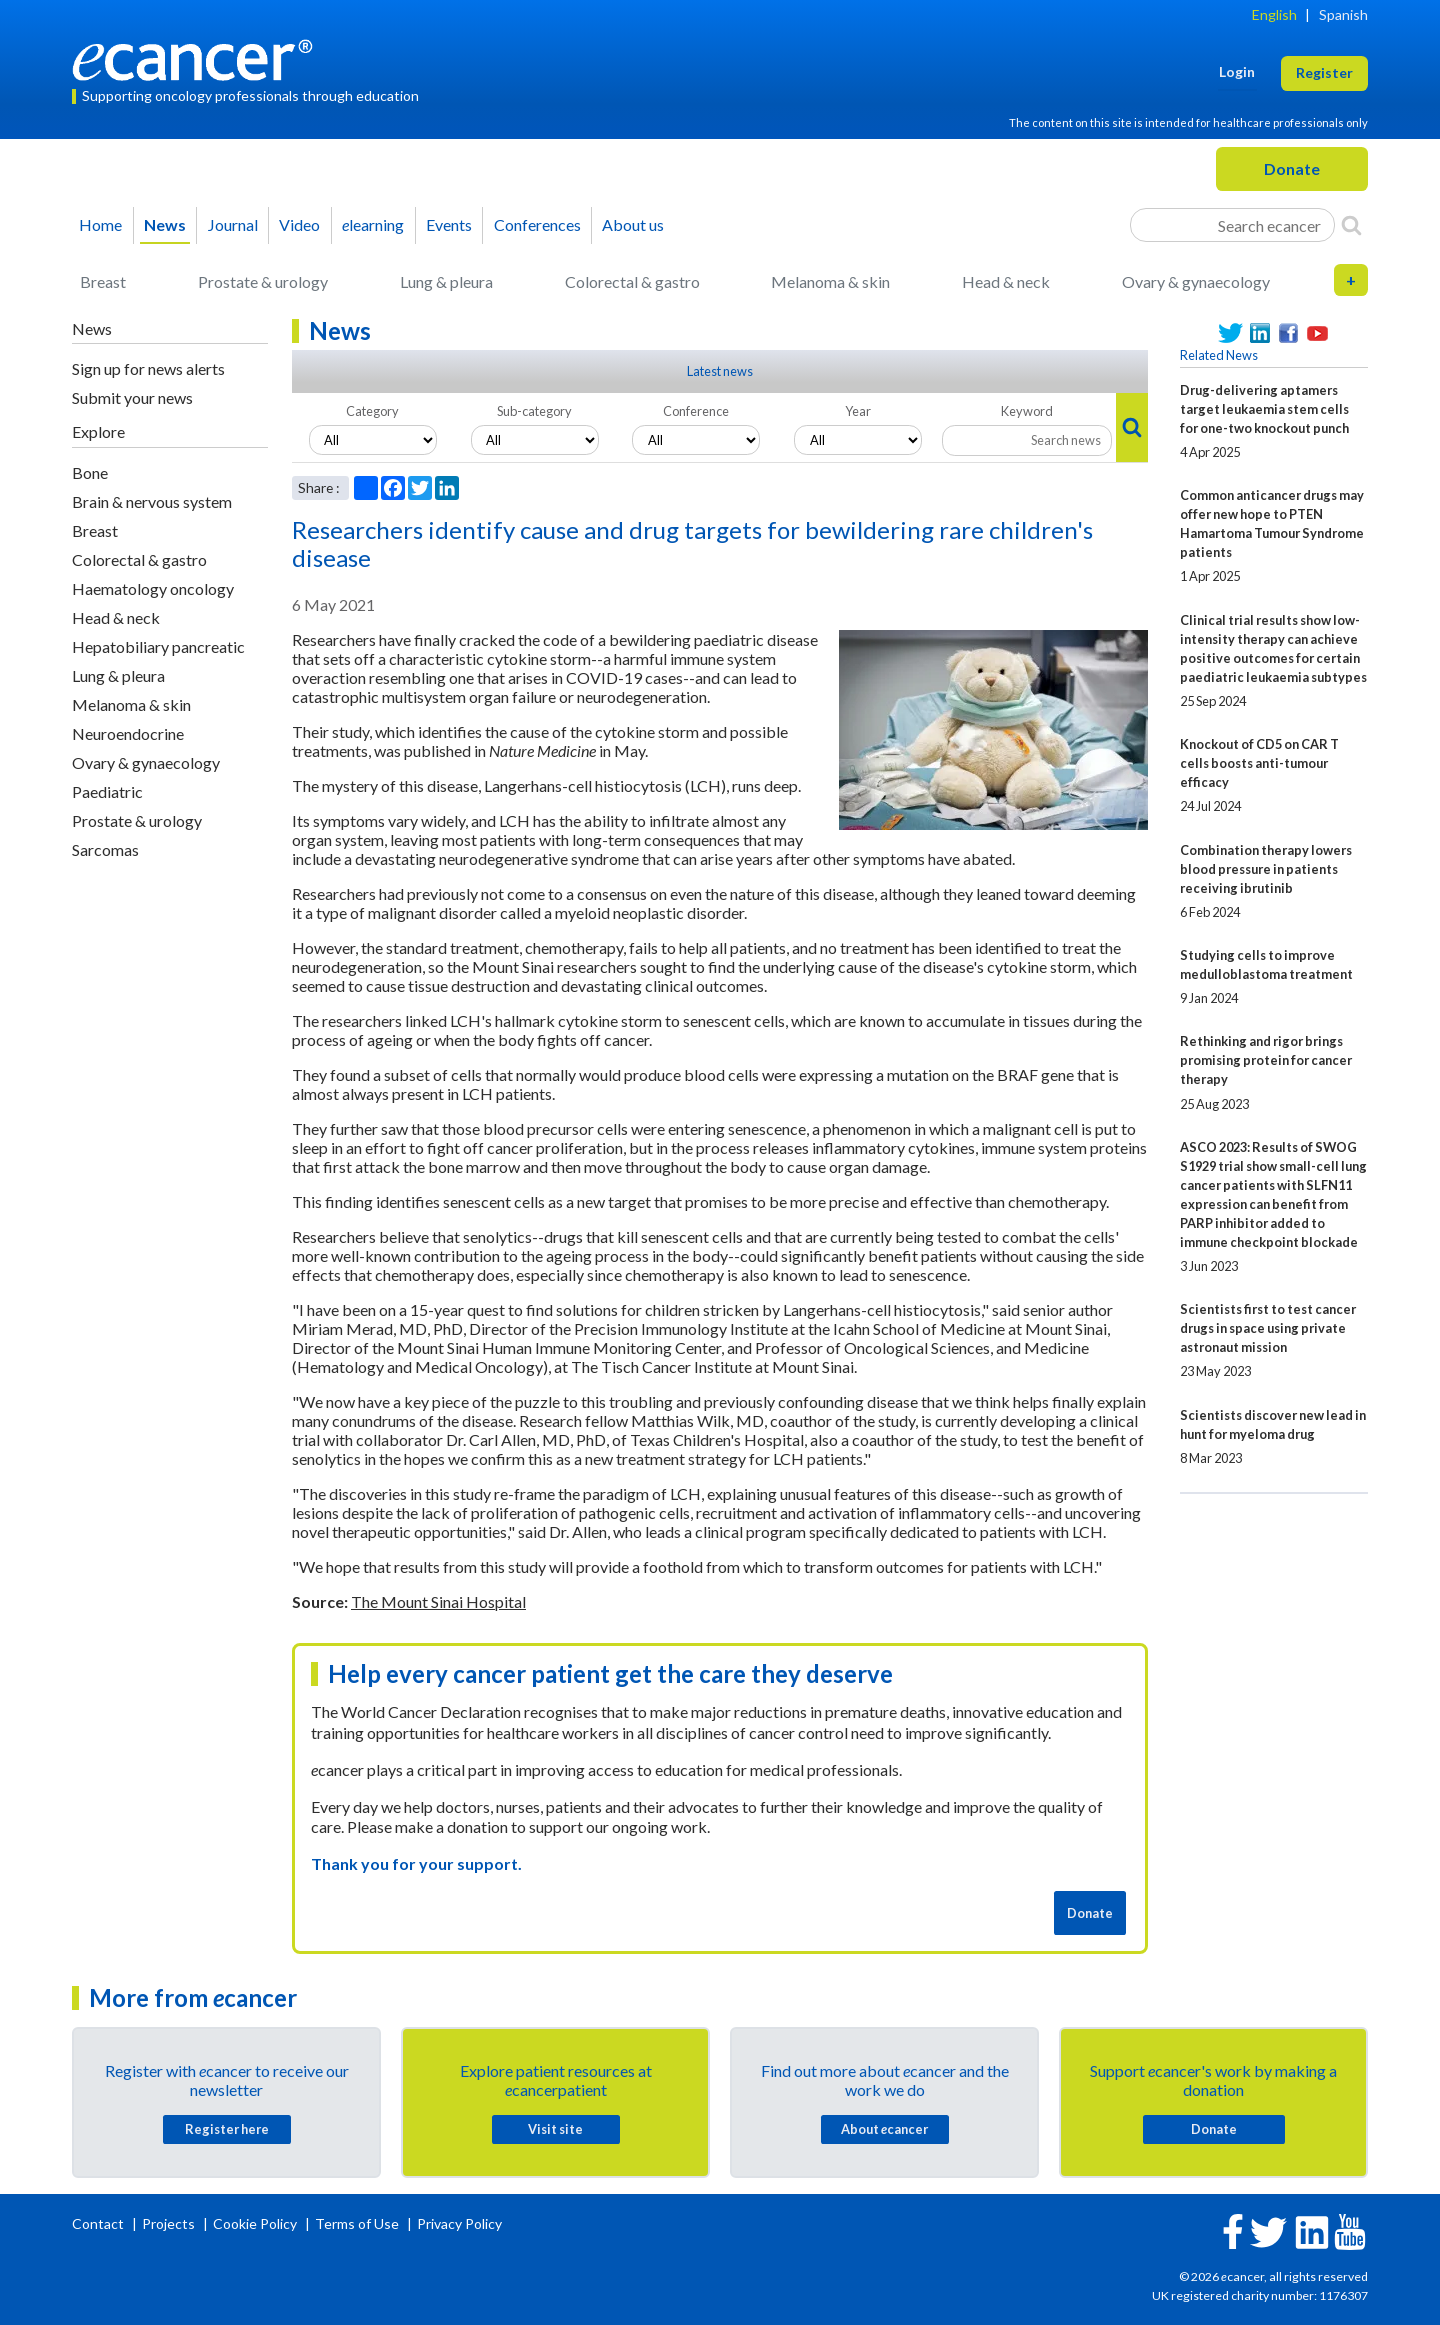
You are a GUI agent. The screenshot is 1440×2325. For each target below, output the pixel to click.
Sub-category (534, 411)
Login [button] (1237, 71)
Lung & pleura (446, 281)
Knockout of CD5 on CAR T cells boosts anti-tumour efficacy (1259, 763)
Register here (227, 2129)
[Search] (1351, 225)
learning (373, 224)
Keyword (1027, 411)
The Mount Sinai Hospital (438, 1601)
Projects (170, 2223)
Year (858, 411)
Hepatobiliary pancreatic (158, 646)
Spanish (1343, 14)
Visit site (555, 2129)
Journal (233, 224)
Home (100, 224)
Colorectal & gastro (632, 281)
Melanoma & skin (830, 281)
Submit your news (132, 397)
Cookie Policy (255, 2223)
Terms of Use (357, 2223)
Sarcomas (105, 849)
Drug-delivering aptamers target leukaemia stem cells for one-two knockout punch (1264, 409)
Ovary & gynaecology (1196, 281)
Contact (99, 2223)
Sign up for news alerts (148, 368)
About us (633, 224)
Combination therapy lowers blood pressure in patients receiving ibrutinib (1266, 869)
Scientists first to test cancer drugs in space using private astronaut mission (1268, 1328)
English (1274, 14)
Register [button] (1324, 72)
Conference (696, 411)
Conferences (537, 224)
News (165, 224)
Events (449, 224)
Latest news (720, 371)
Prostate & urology (263, 281)
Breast (103, 281)
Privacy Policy (459, 2223)
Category (372, 411)
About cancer (884, 2129)
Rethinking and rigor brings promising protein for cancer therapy (1266, 1060)
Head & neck (1006, 281)
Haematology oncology (153, 588)
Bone (90, 472)
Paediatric (107, 791)
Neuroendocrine (128, 733)
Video (299, 224)
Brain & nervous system (152, 501)
